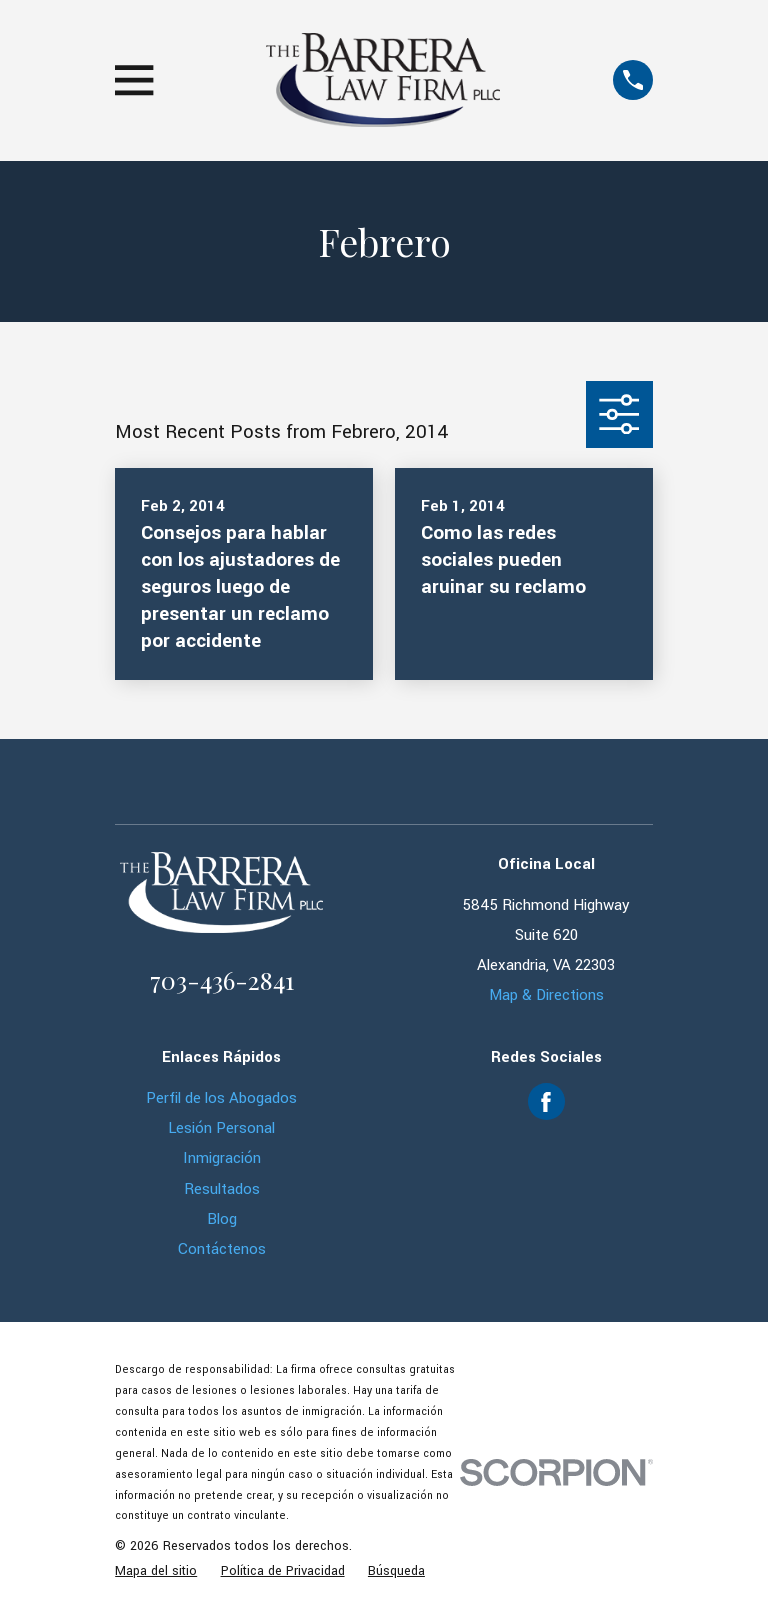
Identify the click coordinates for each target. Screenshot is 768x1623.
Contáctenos (222, 1249)
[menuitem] (156, 1571)
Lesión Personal (221, 1128)
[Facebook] (546, 1102)
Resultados (222, 1189)
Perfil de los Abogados (221, 1098)
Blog (222, 1219)
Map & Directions (546, 995)
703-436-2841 (222, 979)
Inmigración (222, 1158)
